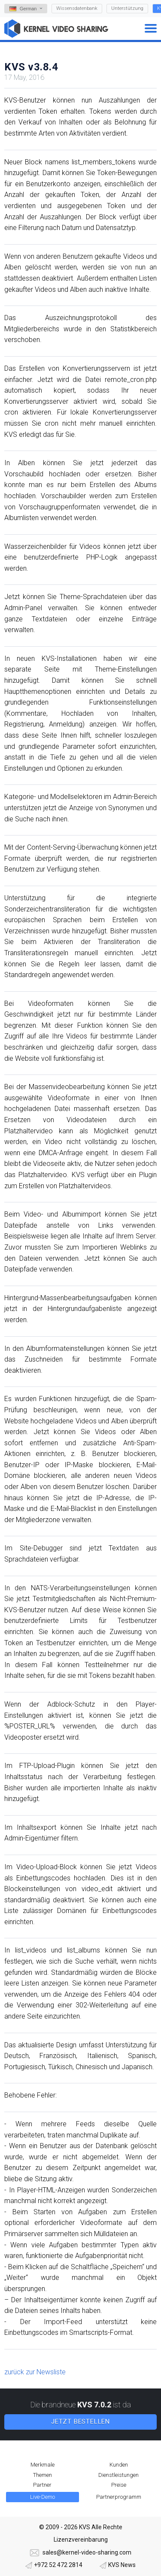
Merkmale (42, 2464)
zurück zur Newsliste (35, 2372)
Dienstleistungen (118, 2475)
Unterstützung (127, 8)
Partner (42, 2485)
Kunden (118, 2464)
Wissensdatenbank (76, 8)
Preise (118, 2485)
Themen (42, 2475)
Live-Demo (42, 2497)
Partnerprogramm (118, 2497)
